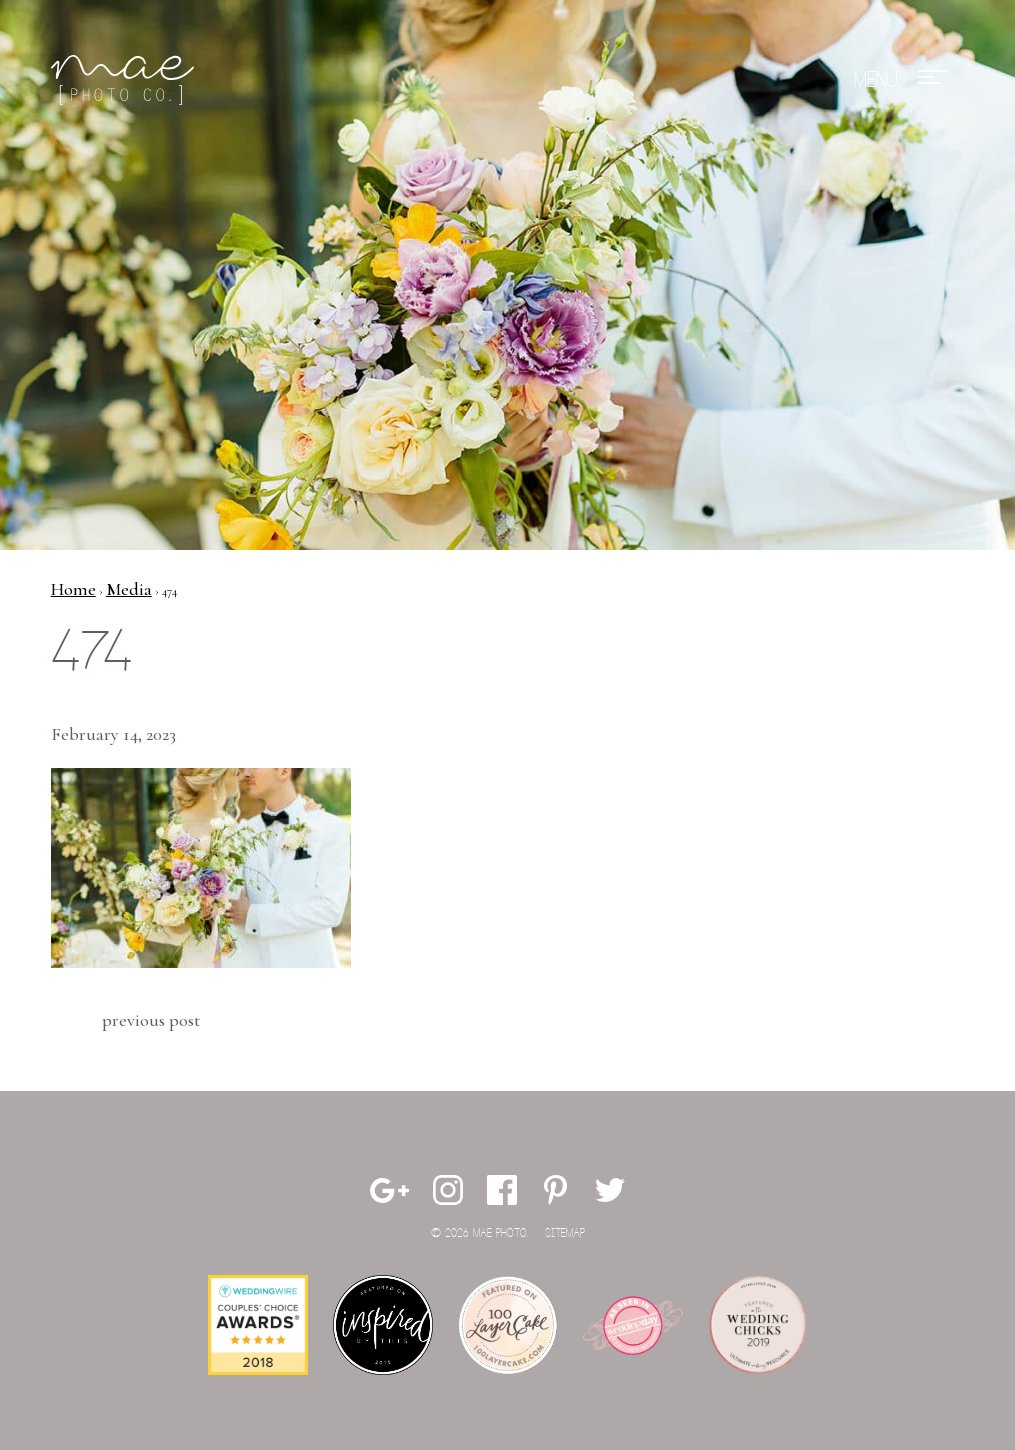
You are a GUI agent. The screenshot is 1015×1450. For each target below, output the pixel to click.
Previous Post (151, 1020)
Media (129, 589)
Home (73, 589)
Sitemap (565, 1233)
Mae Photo (126, 80)
